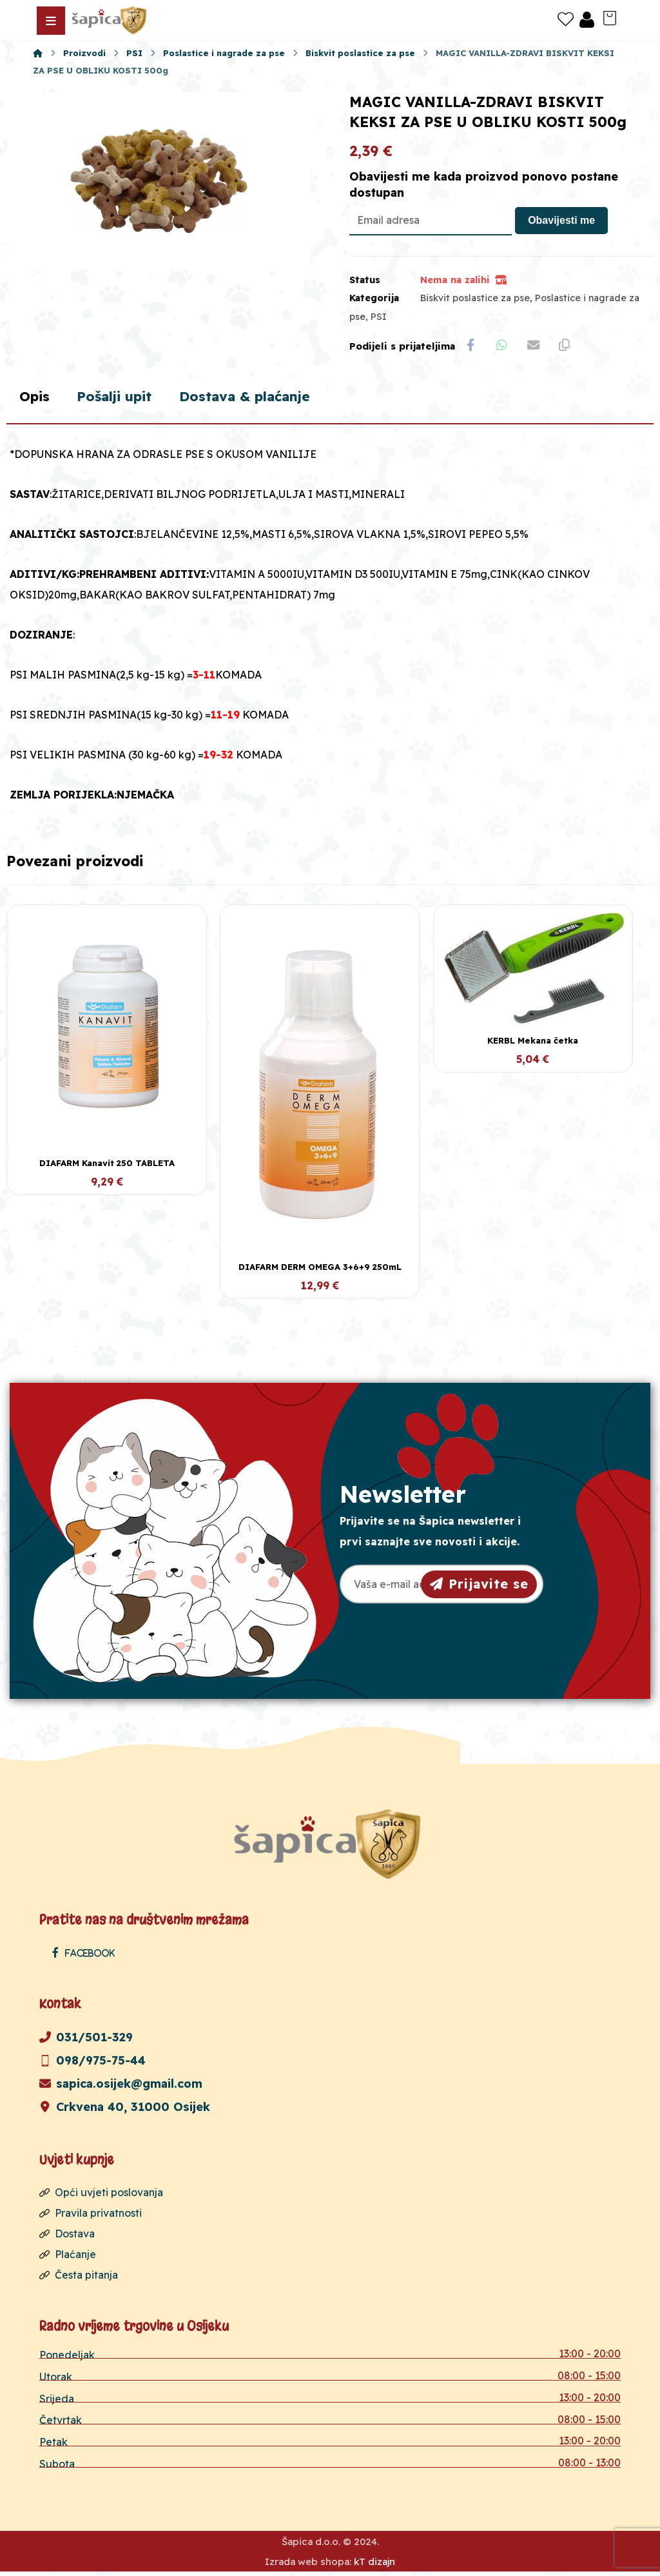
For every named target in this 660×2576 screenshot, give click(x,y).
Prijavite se (479, 1586)
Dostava (67, 2236)
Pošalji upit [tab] (120, 399)
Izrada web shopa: (308, 2566)
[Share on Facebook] (471, 347)
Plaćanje (67, 2257)
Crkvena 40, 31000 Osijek (124, 2110)
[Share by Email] (535, 347)
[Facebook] (86, 1955)
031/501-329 (86, 2040)
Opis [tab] (35, 399)
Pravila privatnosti (90, 2216)
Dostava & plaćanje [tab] (258, 399)
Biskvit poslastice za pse (475, 299)
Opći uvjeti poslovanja (101, 2195)
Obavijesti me (561, 221)
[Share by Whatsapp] (503, 347)
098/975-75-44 (92, 2063)
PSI (379, 318)
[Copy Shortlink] (568, 347)
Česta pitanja (78, 2278)
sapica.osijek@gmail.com (120, 2086)
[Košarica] (610, 16)
